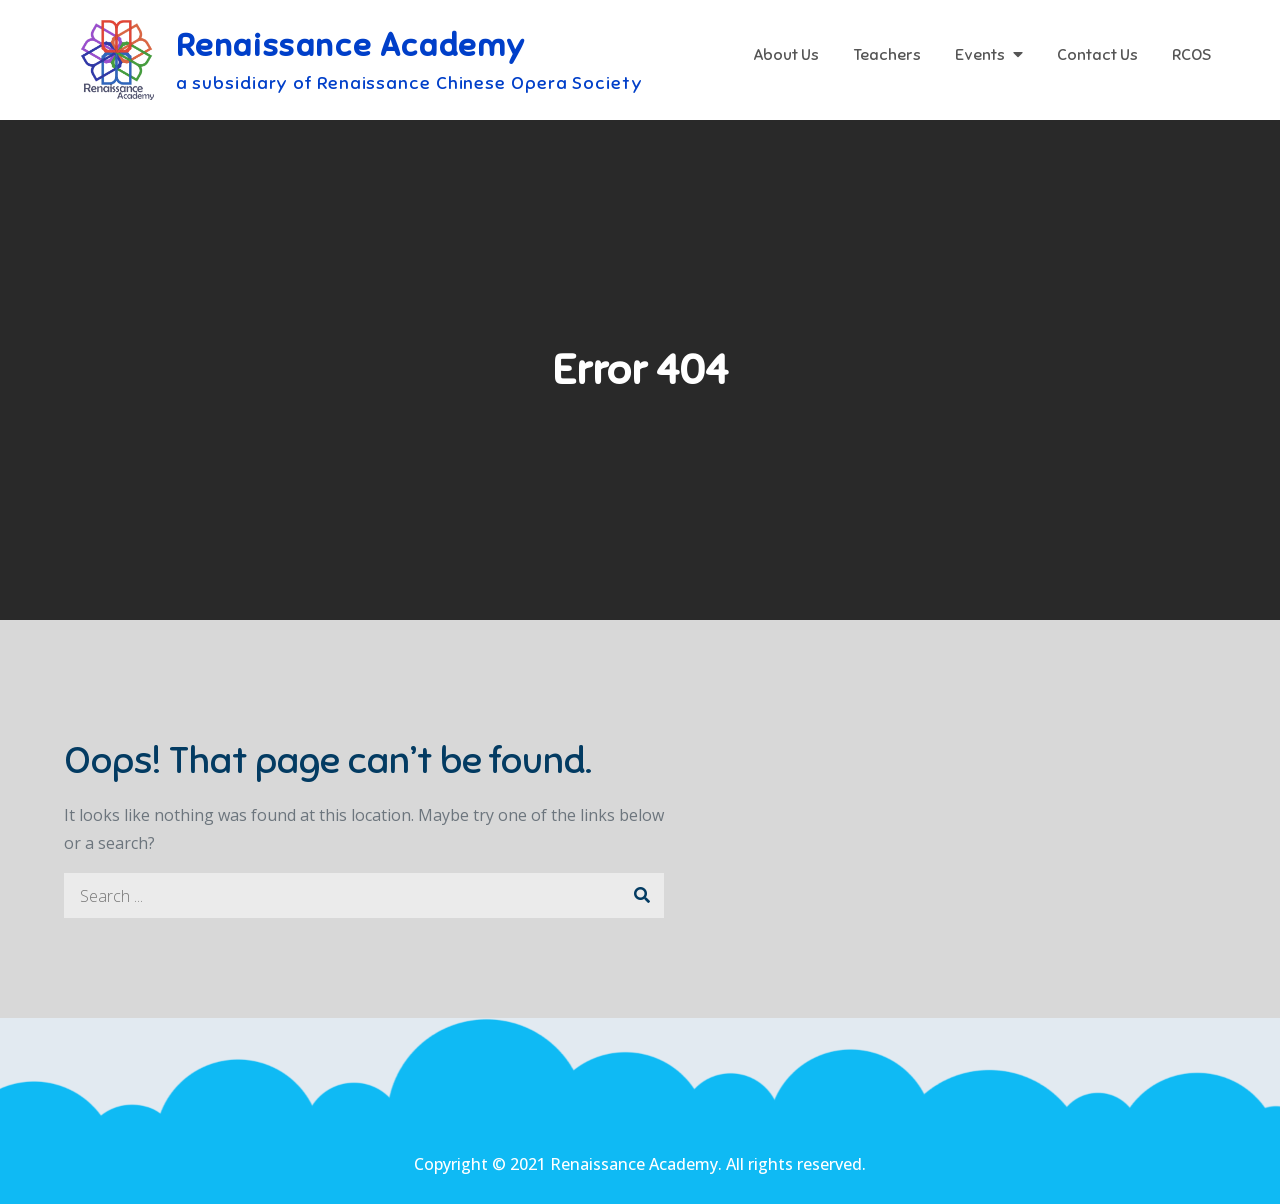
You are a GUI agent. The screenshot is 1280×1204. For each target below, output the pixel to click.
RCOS (1191, 55)
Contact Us (1097, 55)
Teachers (887, 55)
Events (980, 55)
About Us (786, 55)
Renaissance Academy (351, 45)
